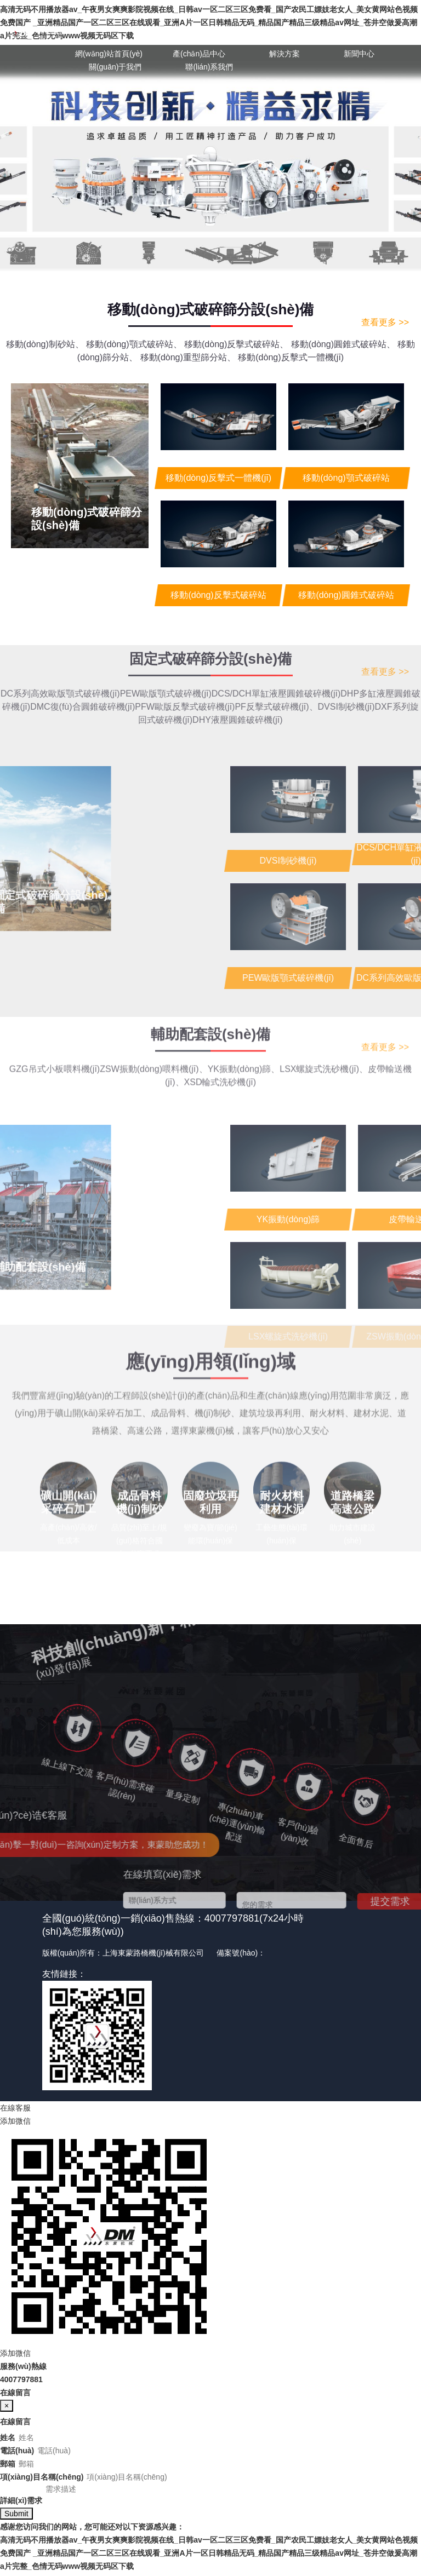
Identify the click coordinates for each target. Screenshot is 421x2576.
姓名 (7, 2437)
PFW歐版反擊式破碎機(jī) (185, 656)
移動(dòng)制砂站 (45, 344)
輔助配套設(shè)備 (210, 992)
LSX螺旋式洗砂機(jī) (324, 1027)
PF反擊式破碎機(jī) (276, 656)
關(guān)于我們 (115, 66)
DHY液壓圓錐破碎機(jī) (237, 669)
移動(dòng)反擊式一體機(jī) (291, 357)
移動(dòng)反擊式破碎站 (236, 344)
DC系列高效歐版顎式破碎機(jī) (60, 643)
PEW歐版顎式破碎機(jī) (166, 643)
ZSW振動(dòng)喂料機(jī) (153, 1027)
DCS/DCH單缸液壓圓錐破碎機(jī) (276, 643)
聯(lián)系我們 (209, 66)
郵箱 (7, 2463)
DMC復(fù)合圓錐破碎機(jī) (82, 656)
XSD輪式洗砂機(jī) (220, 1040)
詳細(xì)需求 (21, 2503)
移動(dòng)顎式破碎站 (133, 344)
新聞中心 (359, 53)
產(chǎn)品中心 (199, 53)
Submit (16, 2516)
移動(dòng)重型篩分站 (188, 357)
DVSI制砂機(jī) (346, 656)
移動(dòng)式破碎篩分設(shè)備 (210, 309)
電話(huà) (17, 2450)
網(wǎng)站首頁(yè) (109, 53)
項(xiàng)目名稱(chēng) (41, 2477)
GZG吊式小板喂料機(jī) (54, 1027)
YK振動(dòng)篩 (244, 1027)
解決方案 (284, 53)
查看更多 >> (385, 322)
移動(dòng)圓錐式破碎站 (343, 344)
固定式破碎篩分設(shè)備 (210, 608)
